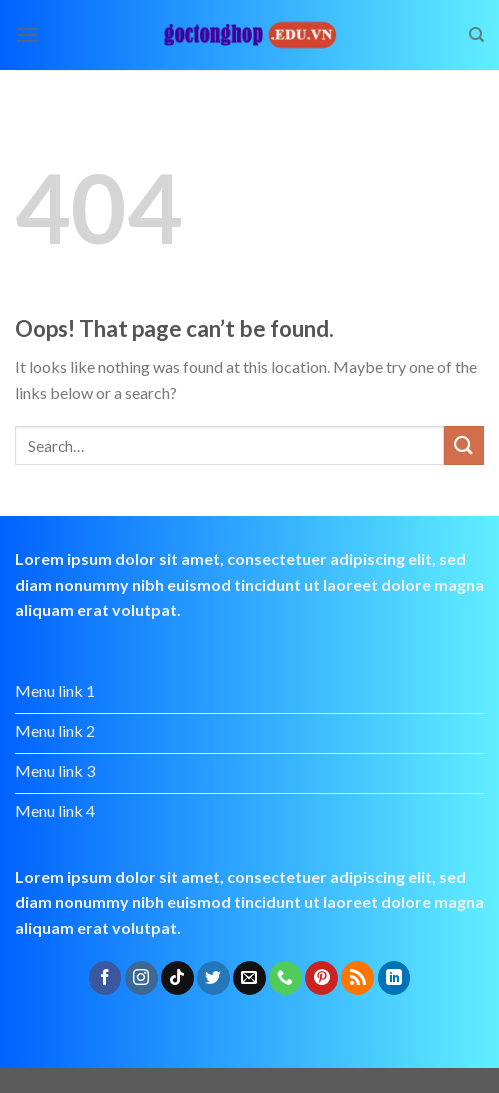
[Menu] (27, 34)
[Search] (476, 35)
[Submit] (464, 445)
